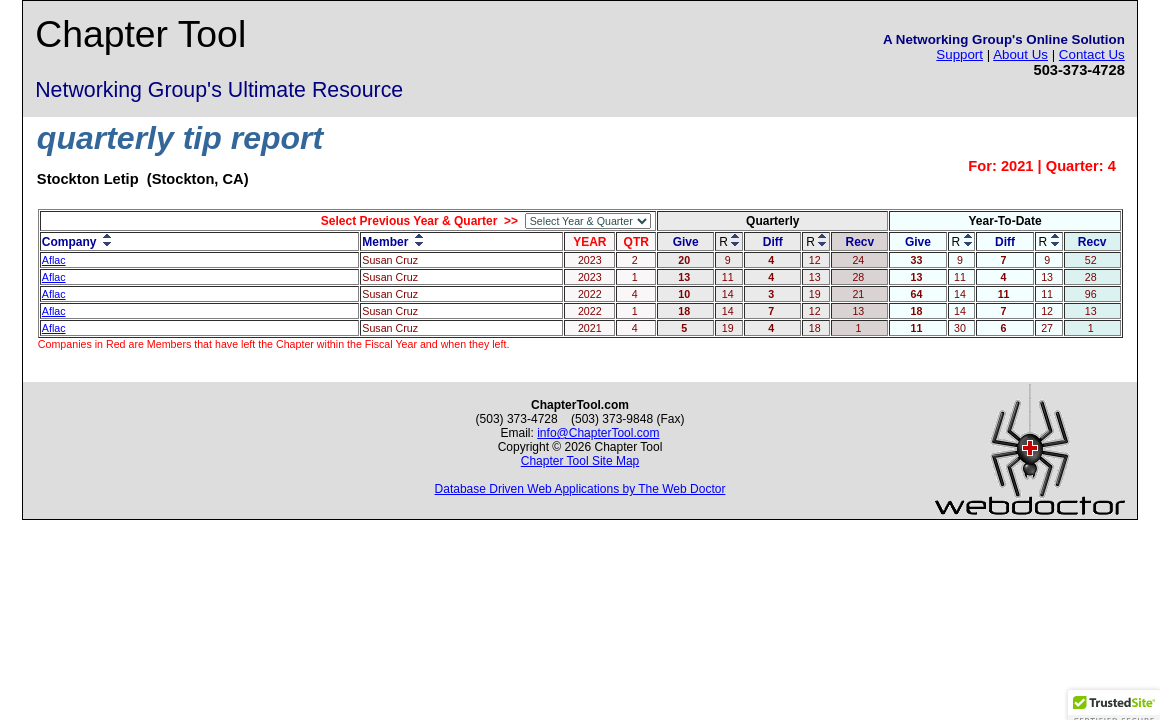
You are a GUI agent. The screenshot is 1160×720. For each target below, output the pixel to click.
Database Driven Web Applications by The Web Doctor (580, 489)
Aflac (54, 260)
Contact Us (1092, 54)
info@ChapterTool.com (598, 433)
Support (959, 54)
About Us (1020, 54)
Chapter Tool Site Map (580, 461)
